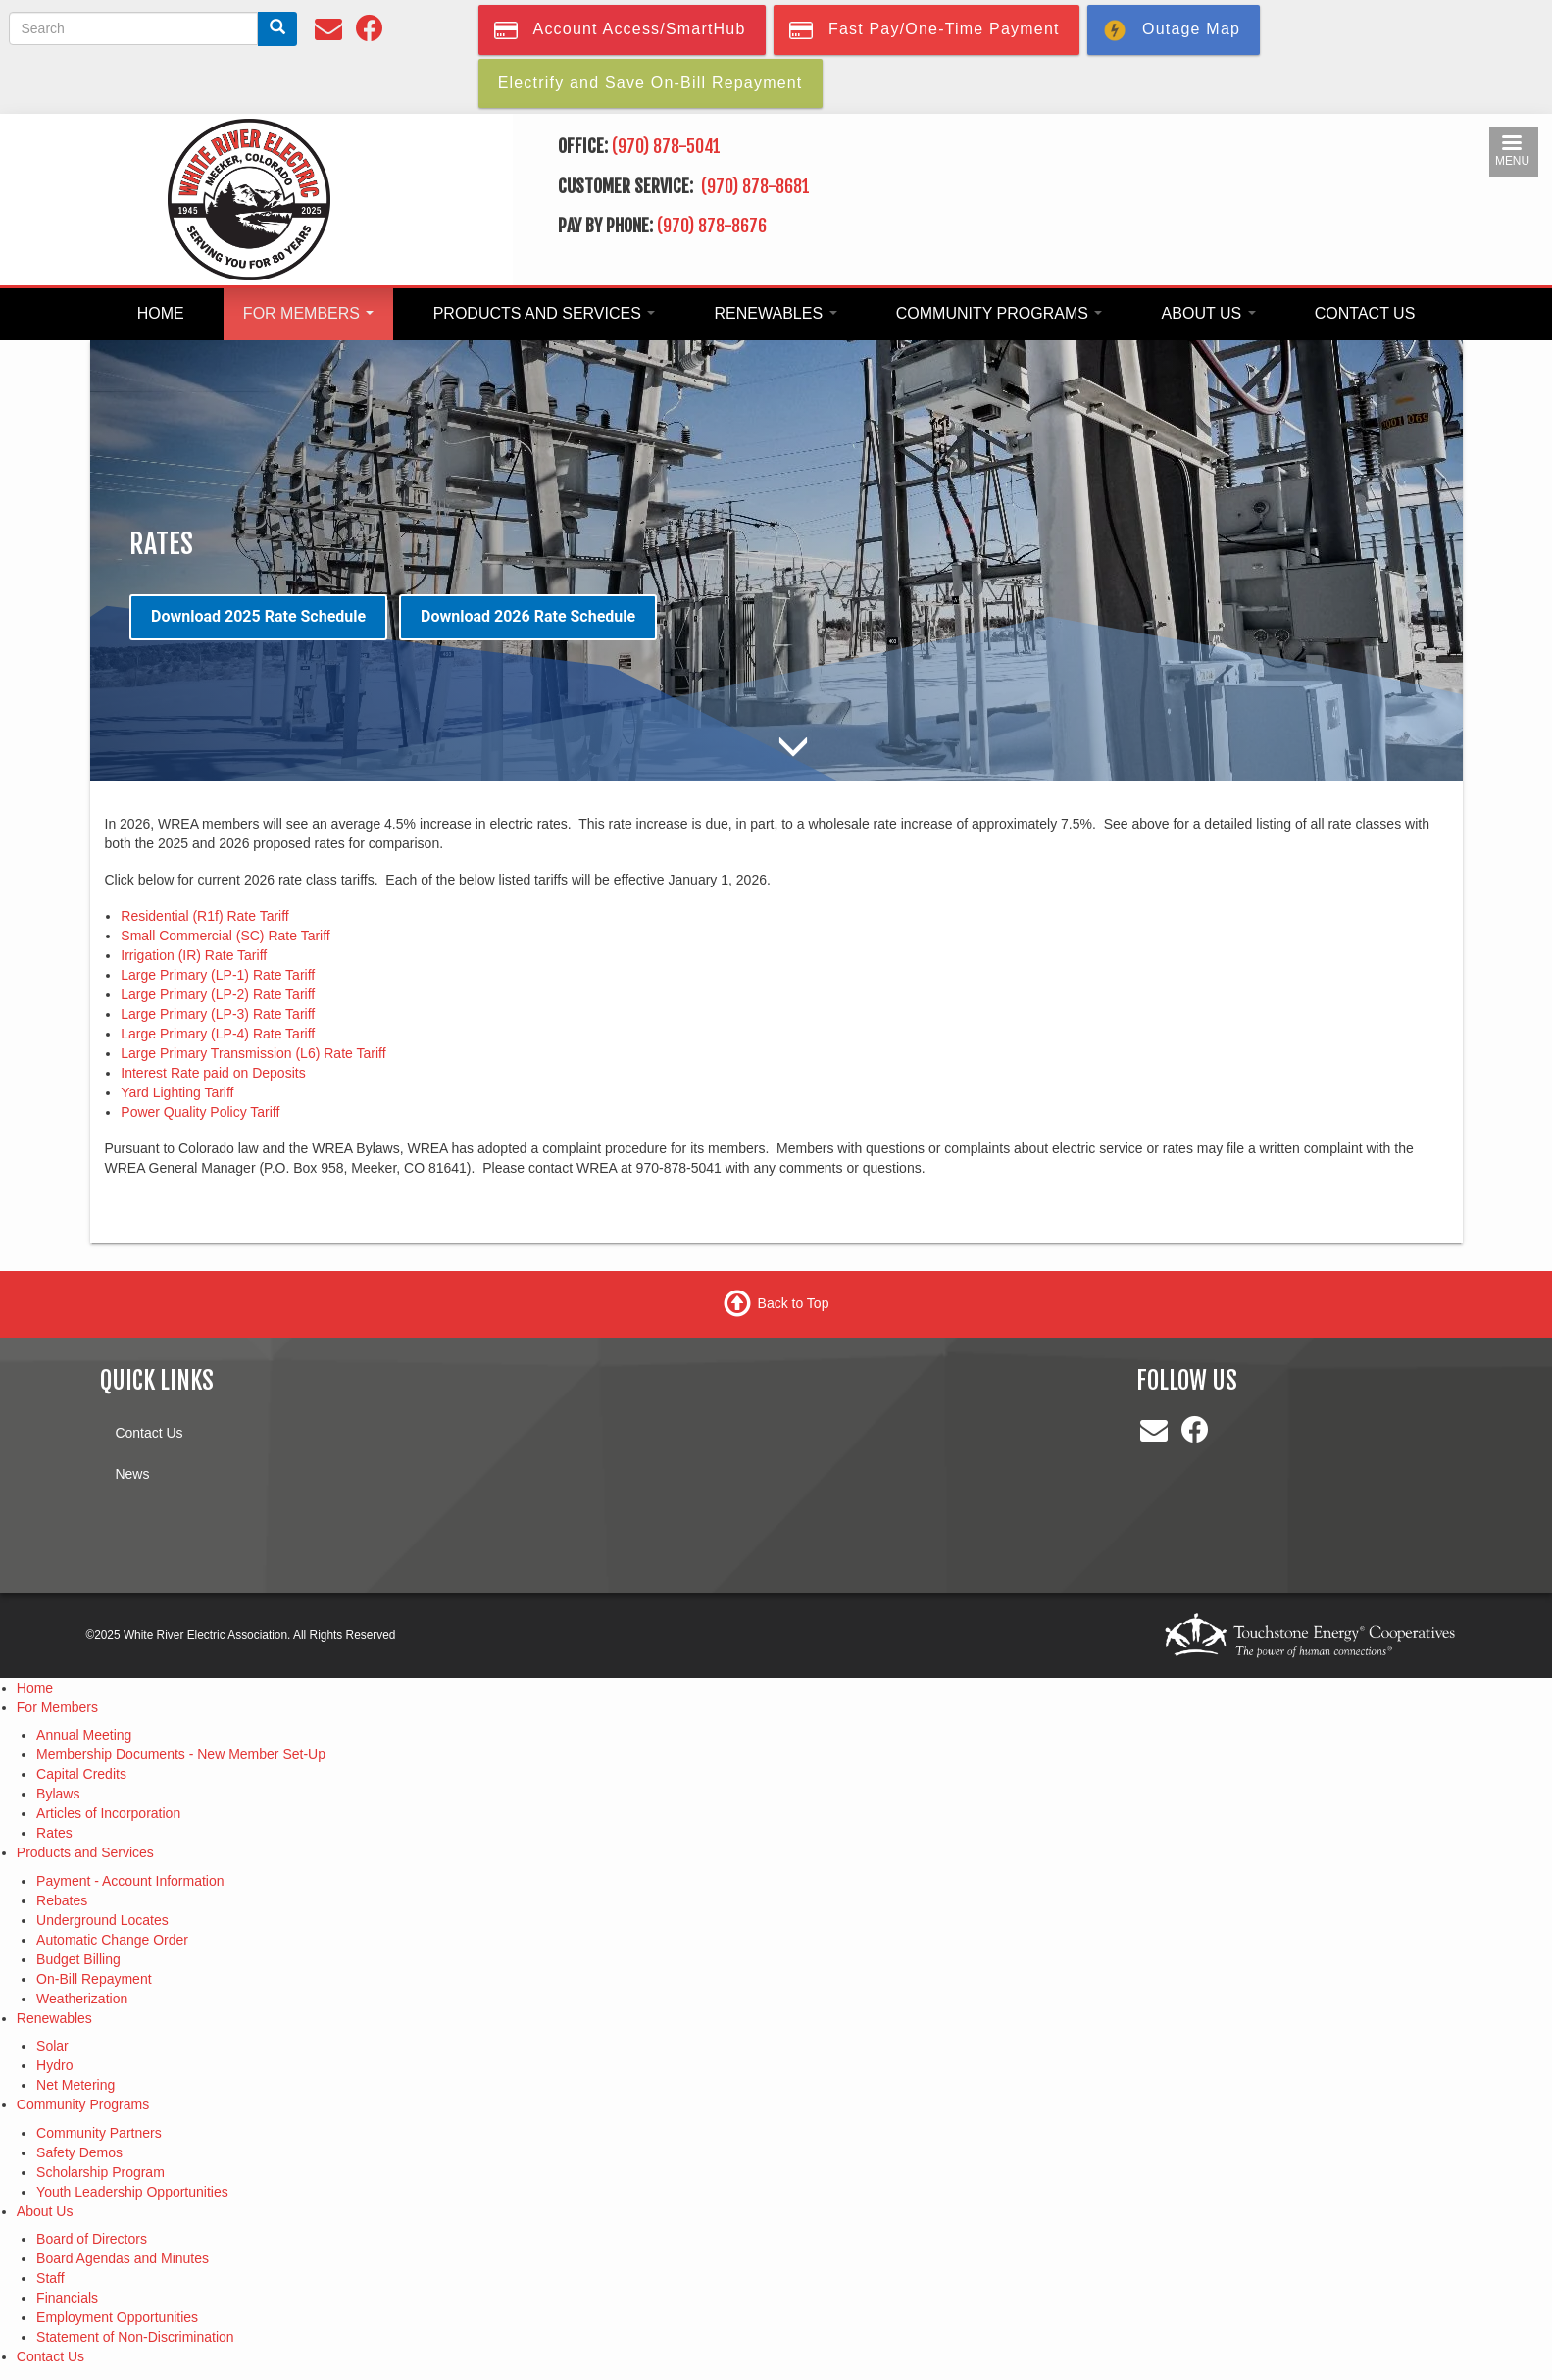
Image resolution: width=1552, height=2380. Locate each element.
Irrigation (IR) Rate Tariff (194, 955)
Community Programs (999, 313)
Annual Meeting (83, 1735)
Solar (52, 2045)
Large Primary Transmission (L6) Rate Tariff (253, 1053)
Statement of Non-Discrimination (135, 2337)
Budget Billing (78, 1959)
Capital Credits (81, 1774)
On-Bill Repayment (94, 1979)
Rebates (61, 1900)
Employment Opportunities (117, 2317)
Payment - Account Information (130, 1881)
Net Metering (75, 2085)
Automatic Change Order (112, 1940)
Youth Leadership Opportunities (132, 2192)
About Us (1209, 313)
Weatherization (81, 1998)
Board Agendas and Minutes (122, 2258)
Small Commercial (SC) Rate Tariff (225, 935)
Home (160, 313)
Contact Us (1365, 313)
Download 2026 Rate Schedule (528, 616)
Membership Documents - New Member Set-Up (180, 1754)
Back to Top (793, 1303)
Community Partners (99, 2133)
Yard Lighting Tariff (177, 1092)
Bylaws (57, 1793)
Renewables (776, 313)
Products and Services (544, 313)
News (132, 1474)
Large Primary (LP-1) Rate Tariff (218, 975)
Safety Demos (79, 2152)
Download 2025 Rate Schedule (258, 616)
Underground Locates (102, 1920)
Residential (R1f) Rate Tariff (204, 916)
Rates (54, 1833)
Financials (67, 2297)
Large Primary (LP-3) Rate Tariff (218, 1014)
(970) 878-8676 (712, 225)
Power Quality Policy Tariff (200, 1112)
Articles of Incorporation (108, 1813)
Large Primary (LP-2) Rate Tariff (218, 994)
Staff (50, 2278)
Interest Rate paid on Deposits (213, 1073)
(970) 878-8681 (757, 186)
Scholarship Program (100, 2172)
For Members (309, 313)
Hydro (54, 2065)
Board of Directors (91, 2239)
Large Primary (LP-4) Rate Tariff (218, 1033)
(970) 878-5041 (666, 146)
